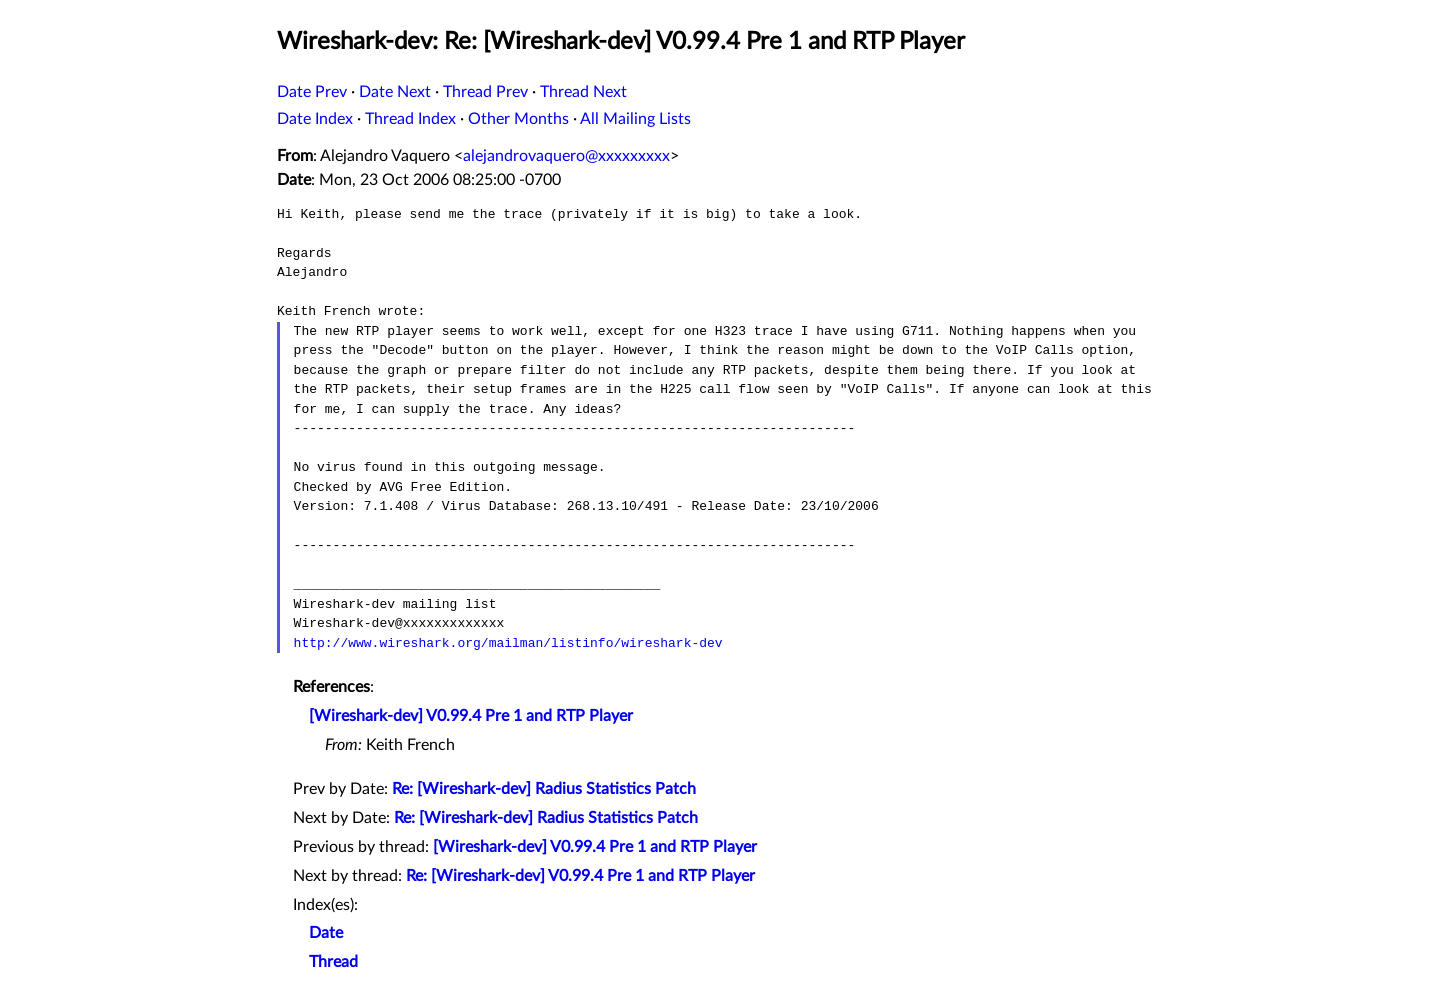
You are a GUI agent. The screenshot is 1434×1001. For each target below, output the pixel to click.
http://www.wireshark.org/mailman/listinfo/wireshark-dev (508, 643)
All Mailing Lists (635, 119)
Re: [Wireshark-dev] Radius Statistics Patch (544, 789)
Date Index (315, 119)
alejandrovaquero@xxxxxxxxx (566, 156)
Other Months (518, 119)
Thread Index (410, 119)
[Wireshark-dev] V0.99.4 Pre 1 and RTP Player (471, 716)
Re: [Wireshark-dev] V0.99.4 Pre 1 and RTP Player (580, 876)
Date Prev (312, 92)
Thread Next (583, 92)
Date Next (395, 92)
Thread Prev (485, 92)
